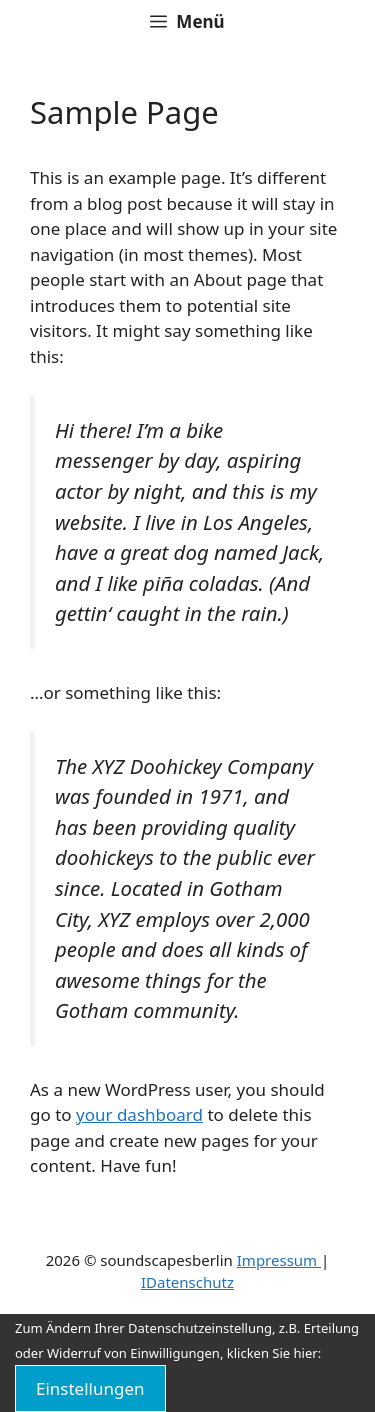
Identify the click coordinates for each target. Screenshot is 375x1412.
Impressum (279, 1260)
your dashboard (139, 1114)
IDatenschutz (187, 1282)
